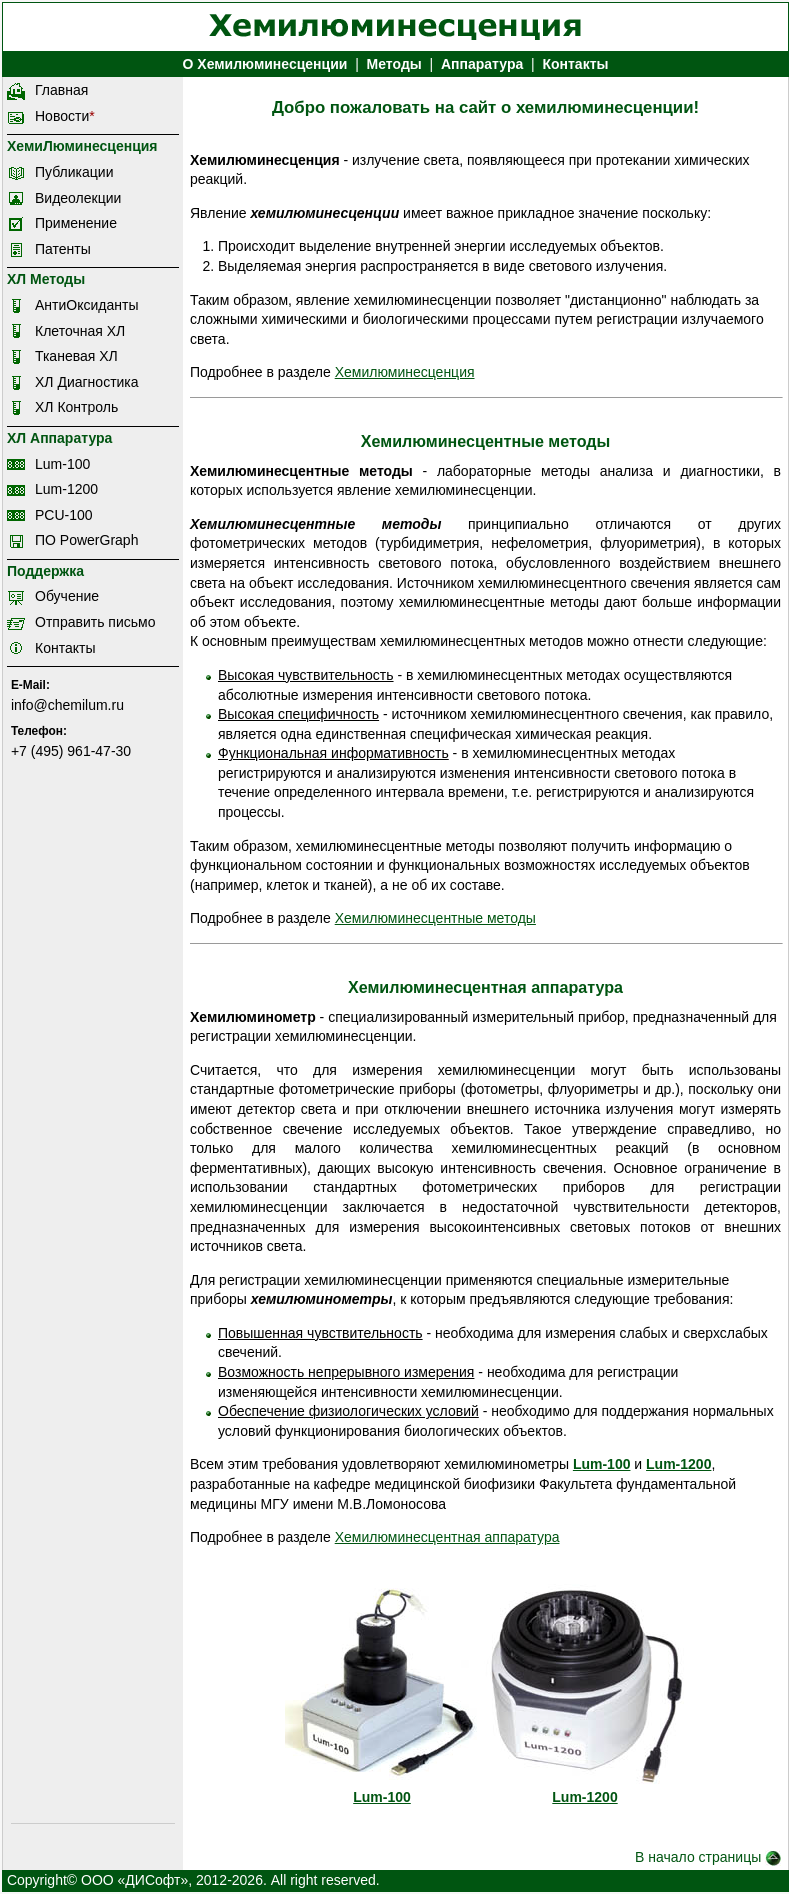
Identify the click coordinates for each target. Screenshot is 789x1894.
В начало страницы (708, 1857)
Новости (62, 116)
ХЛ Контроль (76, 407)
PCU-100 (64, 515)
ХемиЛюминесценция (82, 146)
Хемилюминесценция (405, 372)
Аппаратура (482, 64)
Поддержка (45, 571)
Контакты (576, 64)
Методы (394, 64)
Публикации (74, 172)
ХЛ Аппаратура (59, 438)
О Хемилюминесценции (265, 64)
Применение (76, 223)
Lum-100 (62, 464)
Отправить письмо (95, 622)
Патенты (63, 249)
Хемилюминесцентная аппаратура (447, 1537)
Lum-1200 (66, 489)
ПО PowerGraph (86, 540)
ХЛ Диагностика (87, 382)
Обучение (67, 596)
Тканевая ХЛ (76, 356)
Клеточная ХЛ (80, 331)
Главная (61, 90)
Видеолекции (78, 198)
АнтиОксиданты (86, 305)
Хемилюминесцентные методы (435, 918)
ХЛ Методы (46, 279)
